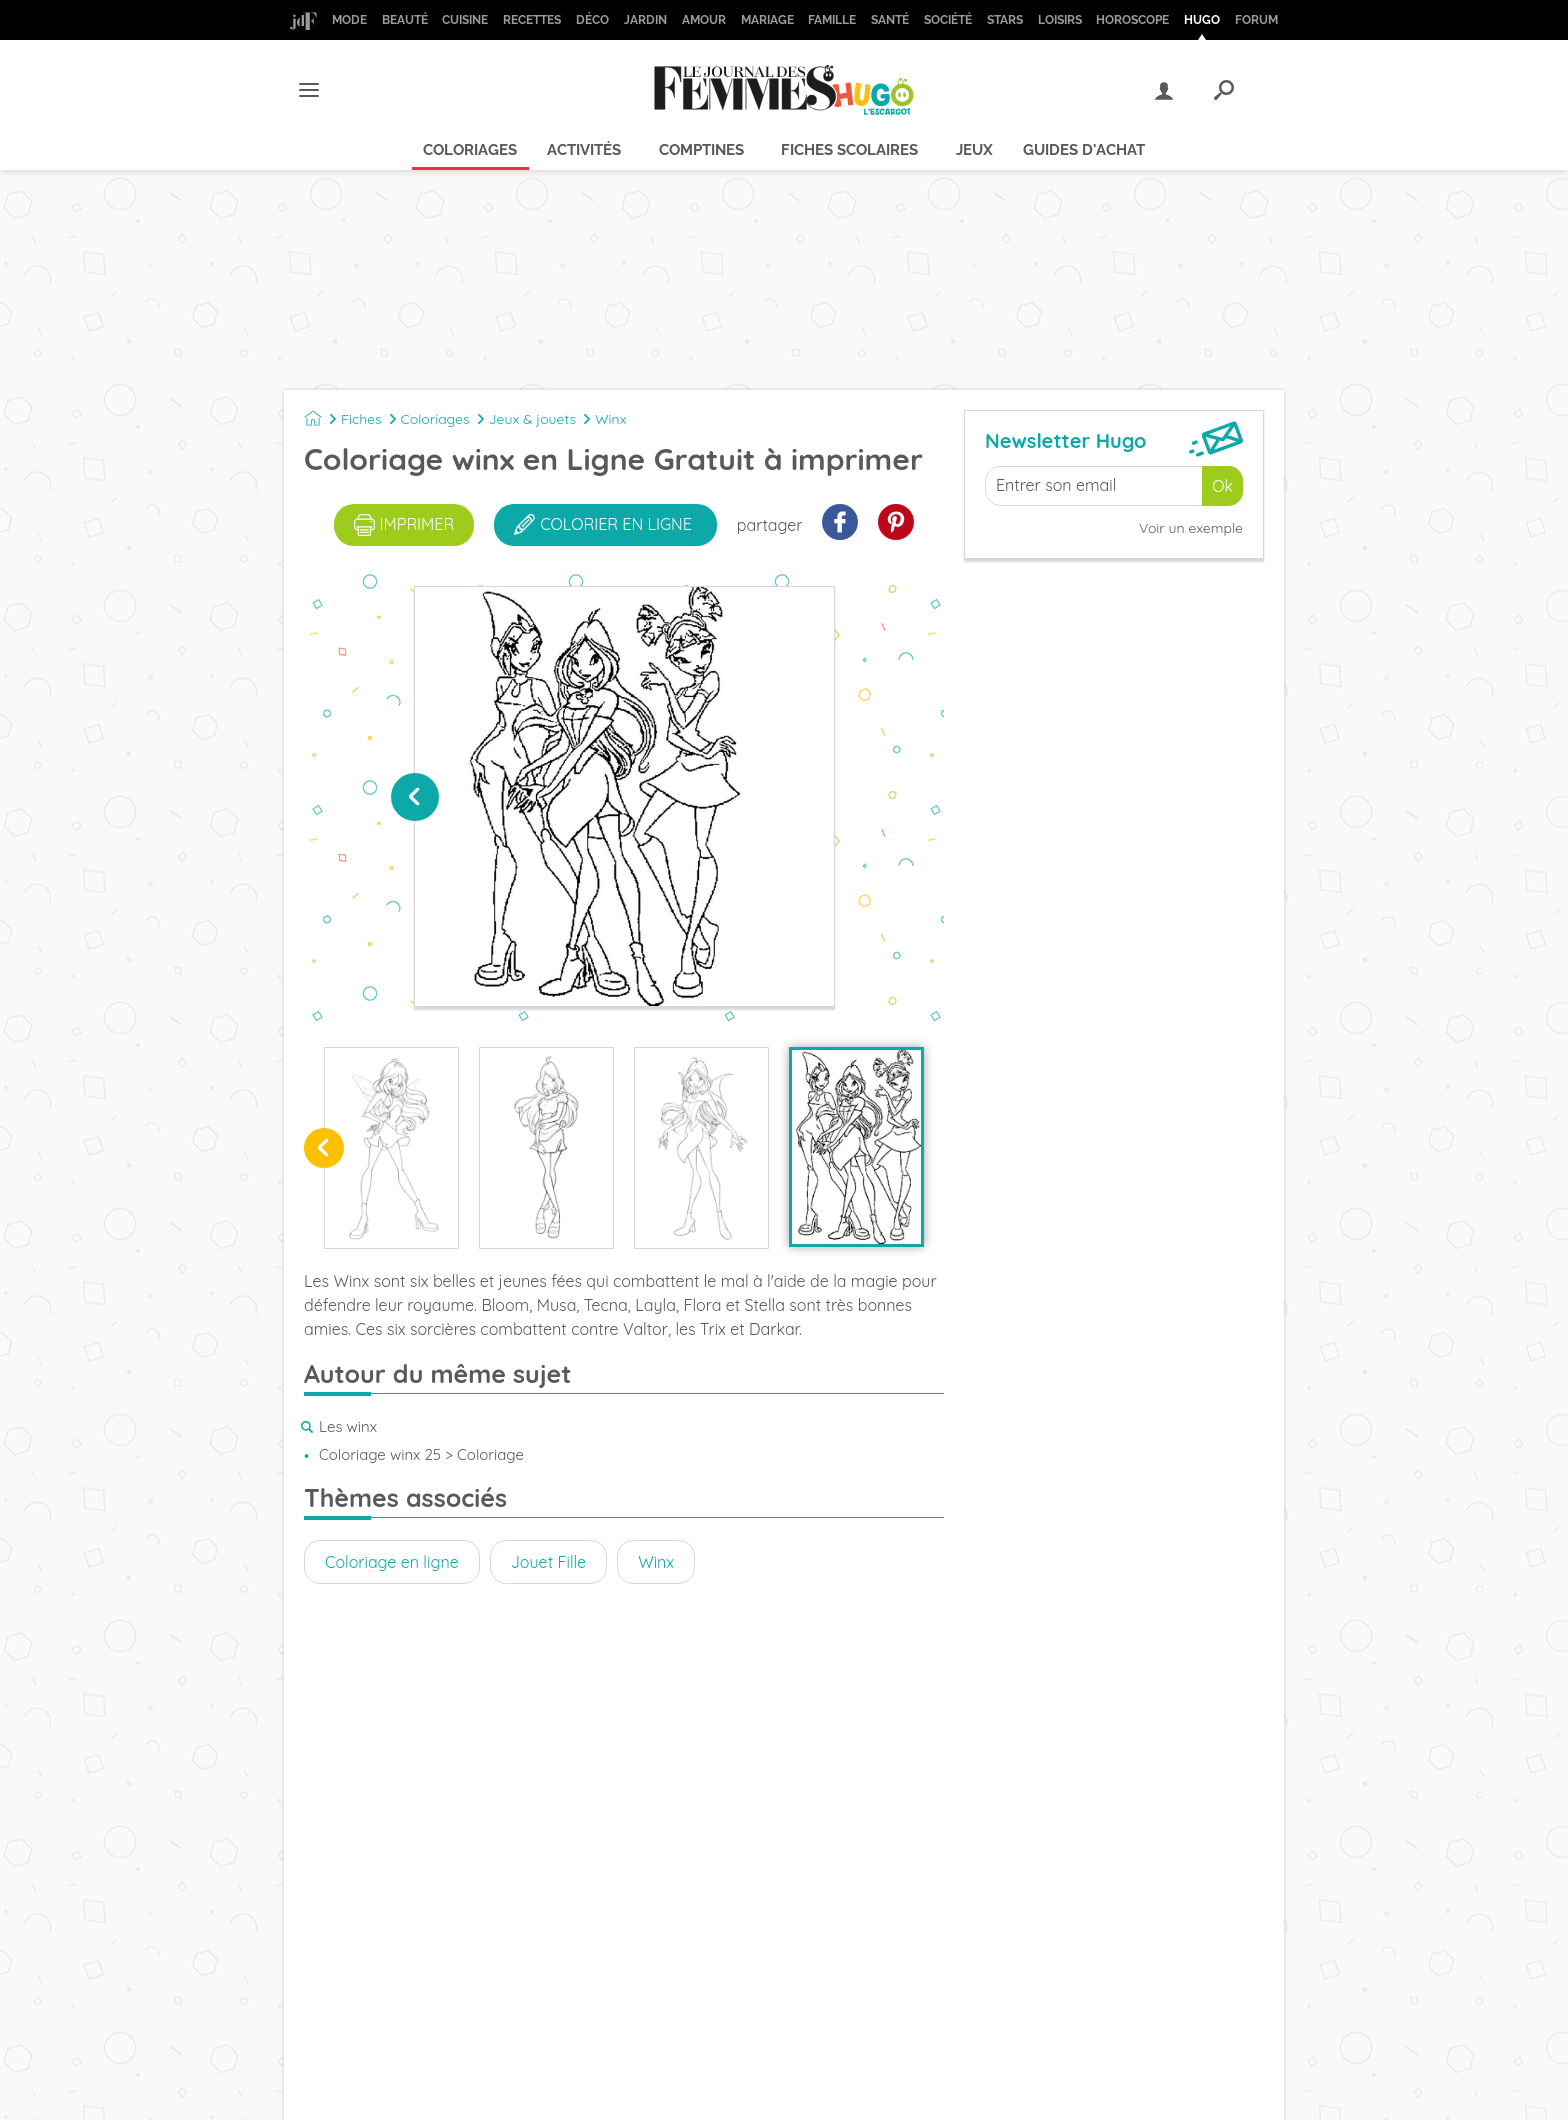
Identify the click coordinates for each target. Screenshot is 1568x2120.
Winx (610, 419)
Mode (349, 20)
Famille (832, 20)
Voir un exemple (1191, 528)
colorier (603, 525)
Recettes (532, 20)
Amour (704, 20)
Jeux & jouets (533, 419)
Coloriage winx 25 (380, 1454)
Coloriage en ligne (392, 1562)
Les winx (348, 1426)
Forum (1256, 20)
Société (948, 20)
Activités (584, 150)
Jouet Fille (548, 1562)
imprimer (404, 525)
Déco (592, 20)
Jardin (645, 20)
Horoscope (1132, 20)
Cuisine (465, 20)
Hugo (1202, 20)
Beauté (405, 20)
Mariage (767, 20)
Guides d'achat (1084, 150)
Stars (1005, 20)
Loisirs (1060, 20)
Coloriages (470, 150)
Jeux (974, 150)
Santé (890, 20)
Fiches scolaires (849, 150)
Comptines (701, 150)
